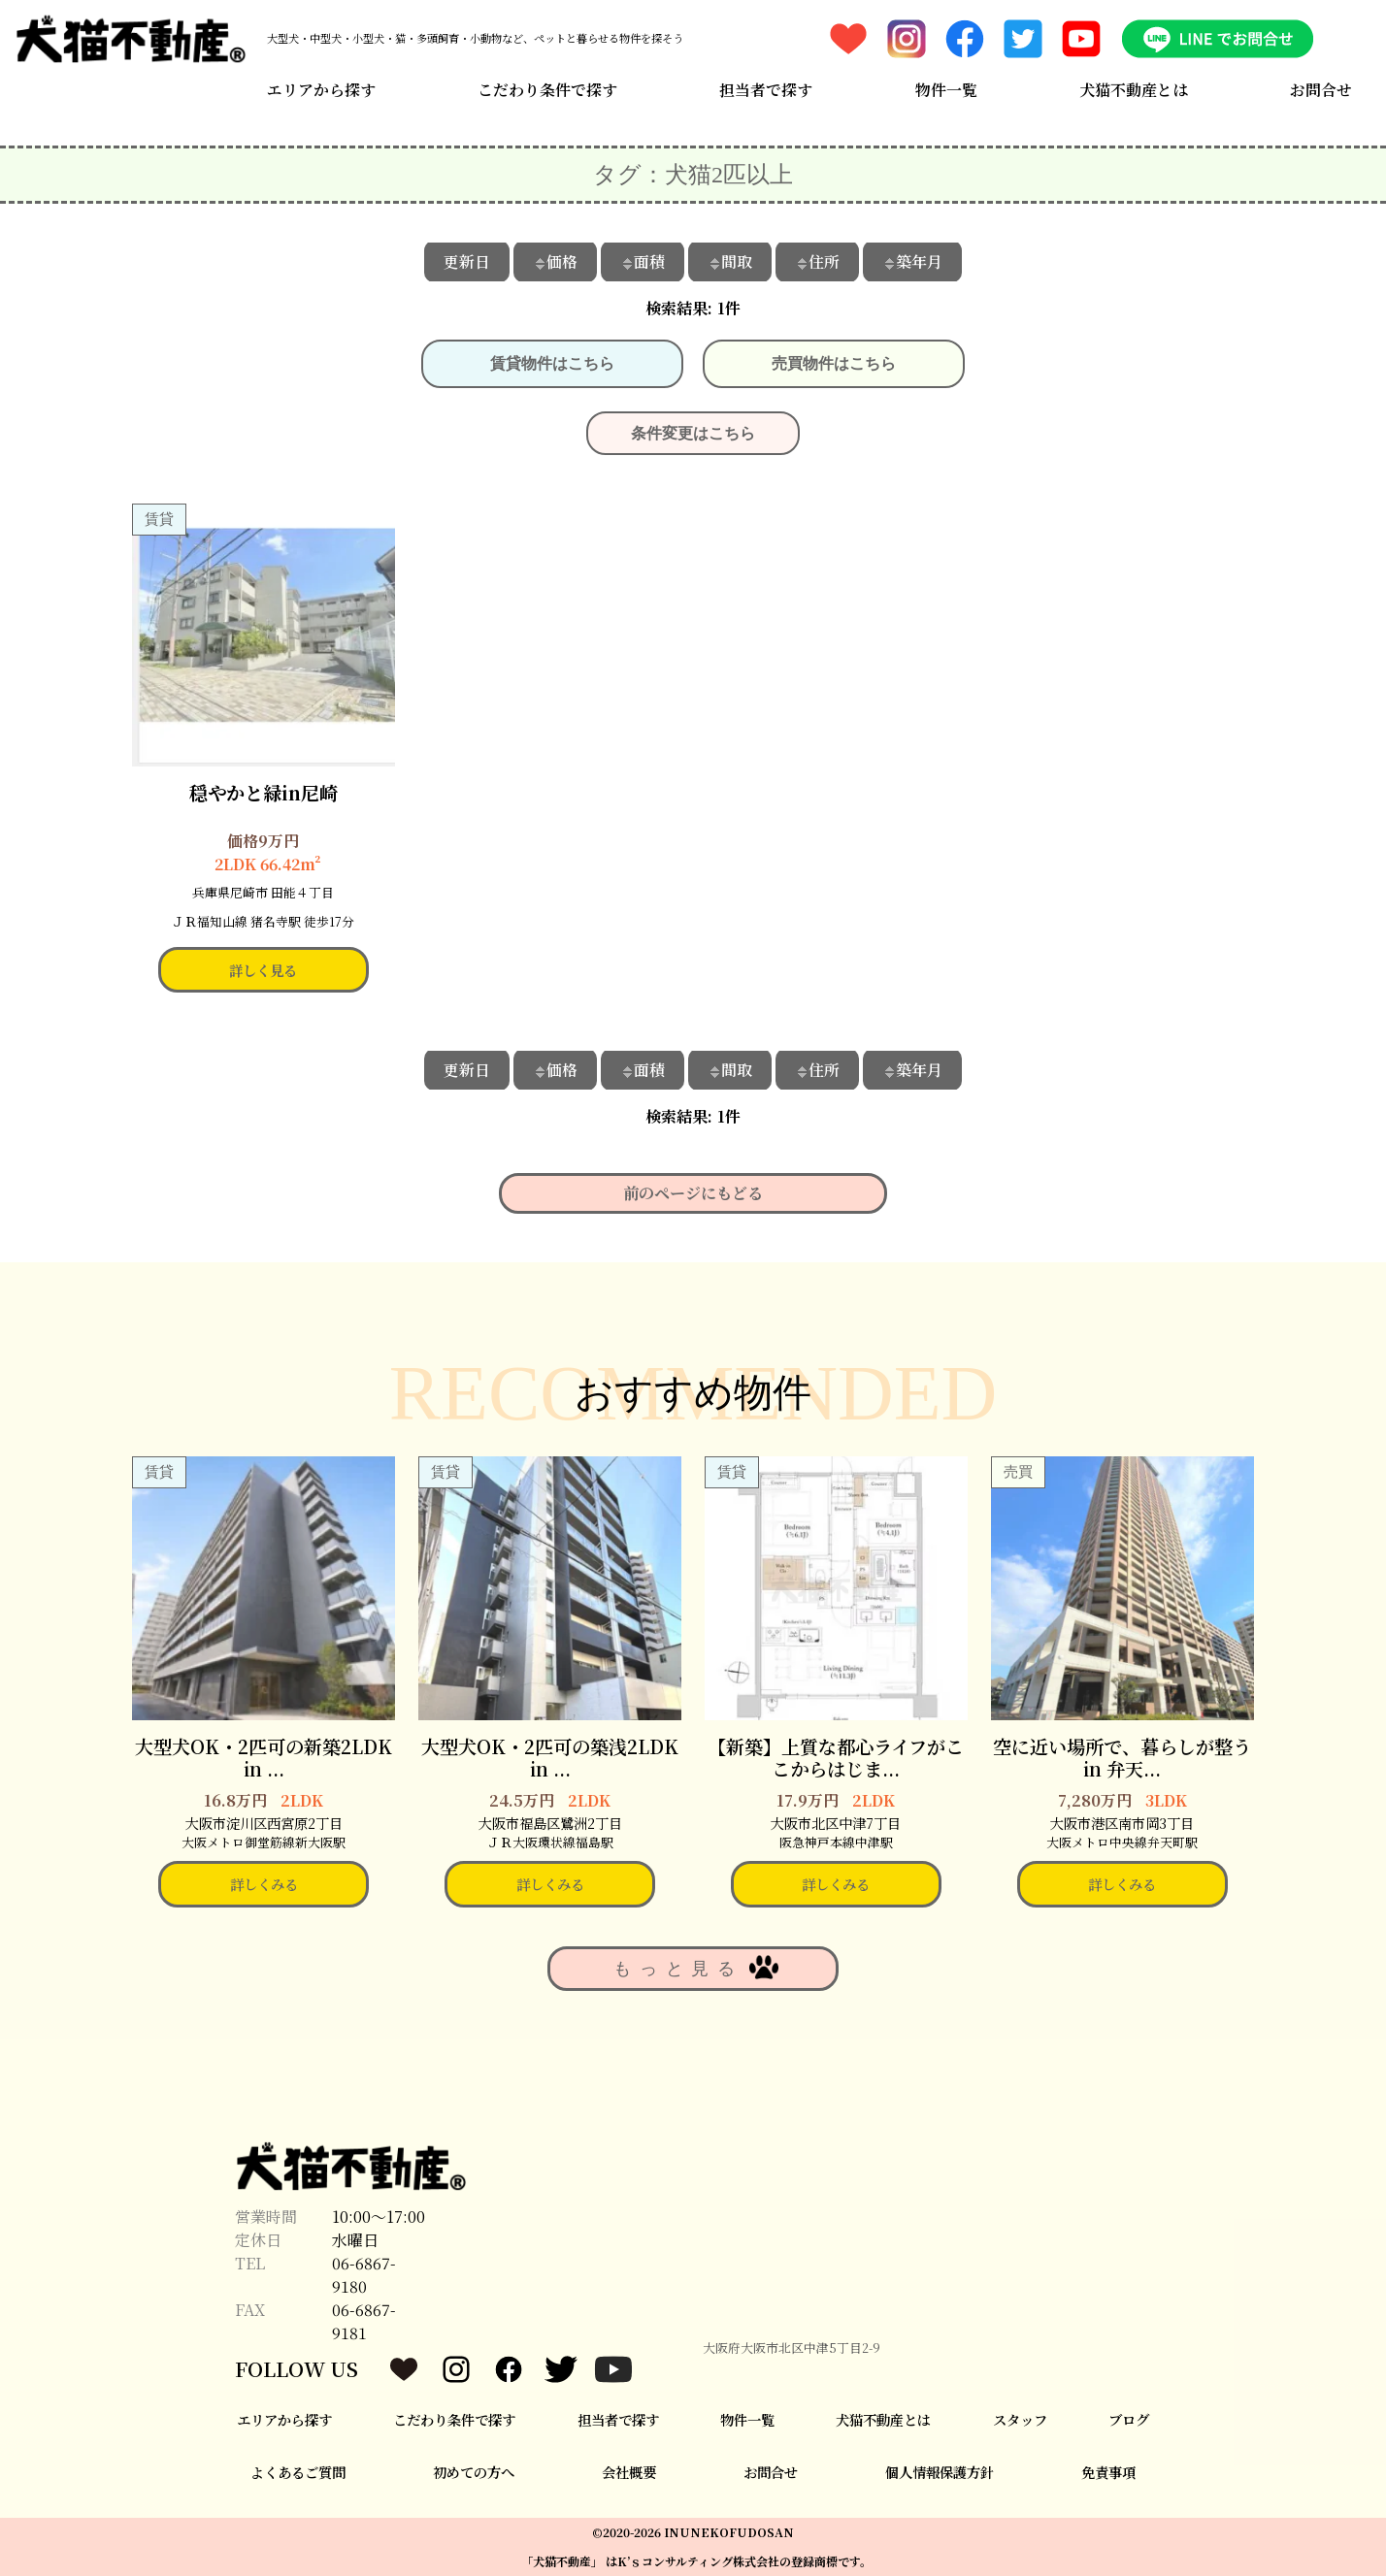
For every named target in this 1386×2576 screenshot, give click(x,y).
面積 (642, 261)
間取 (730, 261)
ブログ (1128, 2419)
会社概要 (629, 2472)
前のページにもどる (693, 1193)
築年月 (912, 261)
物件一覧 (946, 90)
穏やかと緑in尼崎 (263, 792)
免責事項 (1108, 2472)
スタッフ (1020, 2419)
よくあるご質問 (298, 2472)
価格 (555, 261)
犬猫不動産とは (1133, 90)
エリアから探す (321, 90)
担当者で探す (765, 90)
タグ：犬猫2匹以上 (693, 174)
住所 (817, 261)
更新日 (467, 261)
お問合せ (1321, 90)
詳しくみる (264, 1884)
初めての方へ (473, 2472)
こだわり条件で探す (547, 90)
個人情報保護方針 (939, 2472)
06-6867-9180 (364, 2275)
